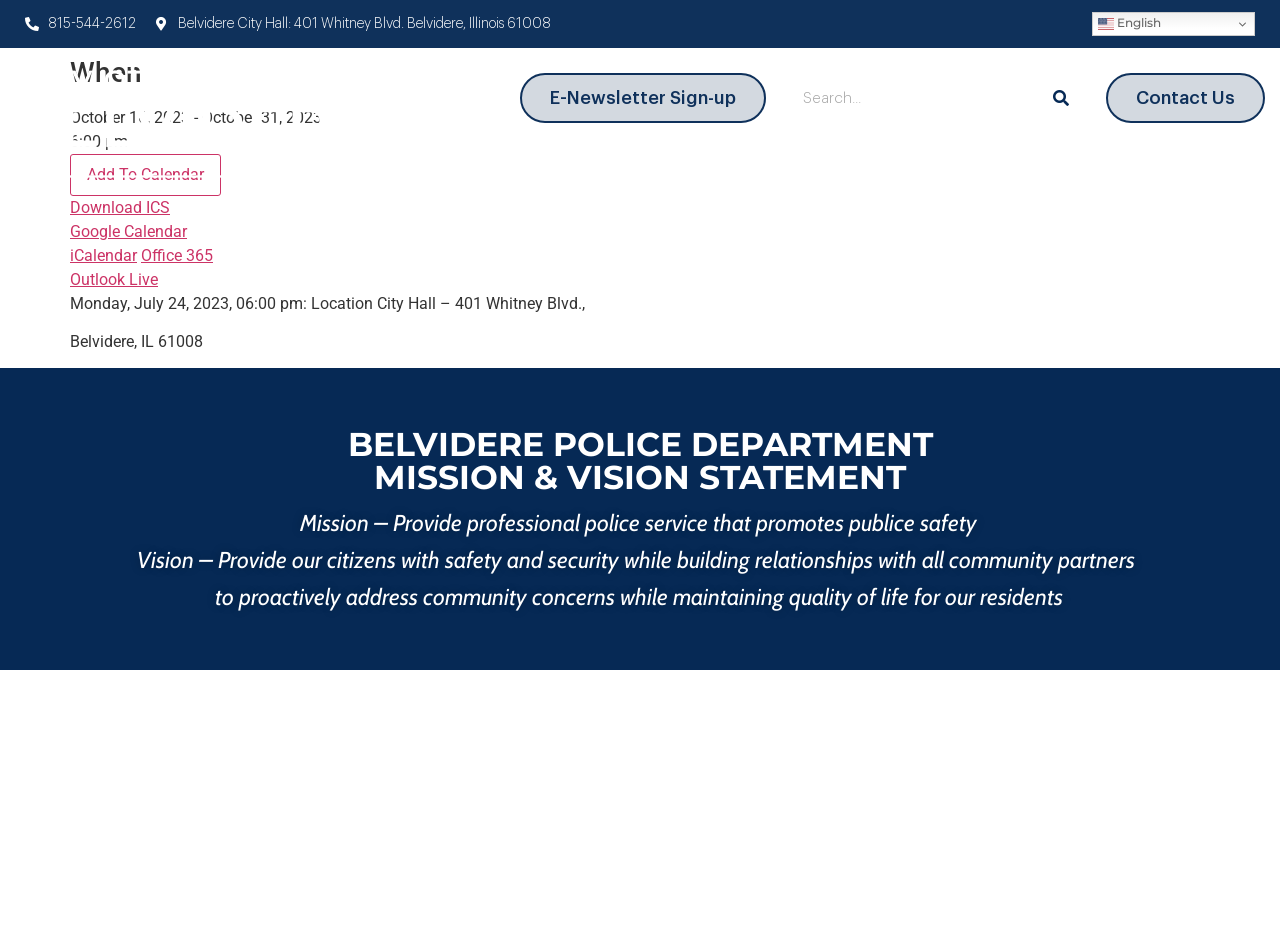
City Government (793, 173)
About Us (467, 172)
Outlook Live (114, 279)
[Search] (1061, 98)
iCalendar (103, 255)
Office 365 (177, 255)
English (1129, 23)
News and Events (1161, 173)
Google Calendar (128, 231)
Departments (606, 173)
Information (977, 173)
